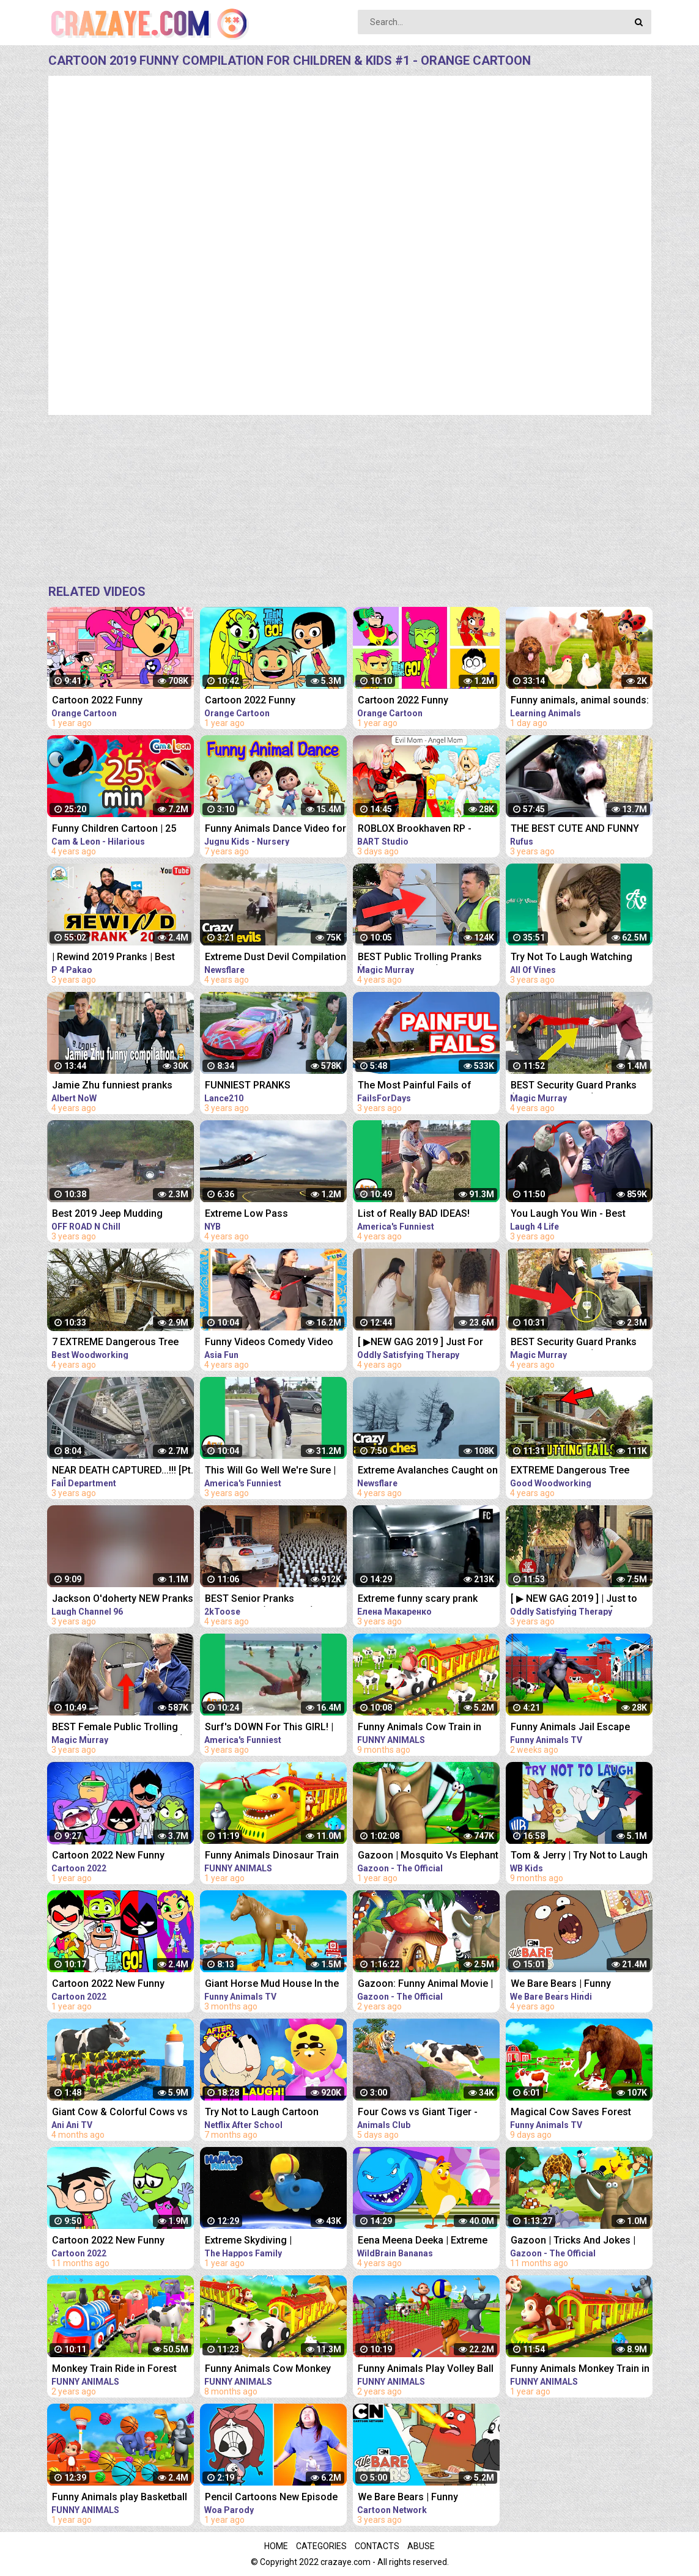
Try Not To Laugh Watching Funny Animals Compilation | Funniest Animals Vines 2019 (575, 958)
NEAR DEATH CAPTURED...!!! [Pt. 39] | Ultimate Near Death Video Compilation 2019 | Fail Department (122, 1471)
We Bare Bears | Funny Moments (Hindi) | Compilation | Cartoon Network (582, 1985)
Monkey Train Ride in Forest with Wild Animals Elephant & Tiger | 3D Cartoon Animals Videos (116, 2370)
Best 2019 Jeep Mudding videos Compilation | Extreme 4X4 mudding (117, 1215)
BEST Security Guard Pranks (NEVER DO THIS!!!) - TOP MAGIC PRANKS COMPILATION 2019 (579, 1086)
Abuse (421, 2546)
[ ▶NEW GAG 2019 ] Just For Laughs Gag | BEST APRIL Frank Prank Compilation (429, 1343)
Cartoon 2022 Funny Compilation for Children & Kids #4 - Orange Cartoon (123, 701)
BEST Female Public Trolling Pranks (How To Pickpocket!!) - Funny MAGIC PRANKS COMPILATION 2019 (121, 1728)
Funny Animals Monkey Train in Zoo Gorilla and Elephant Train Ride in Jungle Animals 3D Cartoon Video (580, 2370)
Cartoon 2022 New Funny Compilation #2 (108, 1985)
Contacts (377, 2546)
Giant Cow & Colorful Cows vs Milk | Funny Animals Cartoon (120, 2113)
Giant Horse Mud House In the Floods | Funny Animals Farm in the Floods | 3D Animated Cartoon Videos (275, 1985)
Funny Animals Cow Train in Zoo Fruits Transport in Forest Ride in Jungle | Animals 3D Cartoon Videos (426, 1728)
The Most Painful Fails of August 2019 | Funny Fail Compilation (415, 1086)
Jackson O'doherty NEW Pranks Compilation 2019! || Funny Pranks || (122, 1600)
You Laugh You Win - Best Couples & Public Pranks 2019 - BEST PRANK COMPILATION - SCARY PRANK (581, 1215)
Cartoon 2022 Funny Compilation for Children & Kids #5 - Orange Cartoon (276, 701)
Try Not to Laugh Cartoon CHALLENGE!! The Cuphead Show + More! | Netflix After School (266, 2113)
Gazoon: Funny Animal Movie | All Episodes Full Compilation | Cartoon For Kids (425, 1985)
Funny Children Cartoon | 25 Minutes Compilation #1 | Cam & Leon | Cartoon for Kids (120, 830)
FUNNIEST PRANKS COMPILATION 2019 (249, 1086)
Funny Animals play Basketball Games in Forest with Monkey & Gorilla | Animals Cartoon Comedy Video (123, 2498)
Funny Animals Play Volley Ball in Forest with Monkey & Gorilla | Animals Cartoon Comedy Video (427, 2370)
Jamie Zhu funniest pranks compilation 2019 (112, 1086)
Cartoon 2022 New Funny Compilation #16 (108, 2241)
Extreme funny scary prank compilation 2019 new (418, 1600)
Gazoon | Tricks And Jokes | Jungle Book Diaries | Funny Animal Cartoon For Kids (573, 2241)
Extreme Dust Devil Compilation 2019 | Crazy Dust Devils (275, 958)
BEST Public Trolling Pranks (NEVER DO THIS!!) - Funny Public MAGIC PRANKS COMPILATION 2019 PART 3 (420, 958)
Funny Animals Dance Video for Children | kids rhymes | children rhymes (275, 830)
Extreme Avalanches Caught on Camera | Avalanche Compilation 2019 (428, 1471)
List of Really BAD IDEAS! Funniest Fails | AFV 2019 (414, 1215)
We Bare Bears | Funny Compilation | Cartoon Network (427, 2498)
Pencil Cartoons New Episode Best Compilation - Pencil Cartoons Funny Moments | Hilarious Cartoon (271, 2498)
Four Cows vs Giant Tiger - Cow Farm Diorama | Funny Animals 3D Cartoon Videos (419, 2113)
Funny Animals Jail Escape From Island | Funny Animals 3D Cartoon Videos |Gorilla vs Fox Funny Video (581, 1728)
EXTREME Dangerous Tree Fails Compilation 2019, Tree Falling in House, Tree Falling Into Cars (575, 1471)
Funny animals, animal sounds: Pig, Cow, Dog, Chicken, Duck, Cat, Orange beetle (580, 701)
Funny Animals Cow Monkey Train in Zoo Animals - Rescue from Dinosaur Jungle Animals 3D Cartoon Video (273, 2370)
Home (276, 2546)
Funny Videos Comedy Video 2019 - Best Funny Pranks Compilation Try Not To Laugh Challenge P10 (272, 1343)
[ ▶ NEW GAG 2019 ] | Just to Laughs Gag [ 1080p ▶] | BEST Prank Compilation (578, 1600)
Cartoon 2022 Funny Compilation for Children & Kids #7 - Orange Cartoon (429, 701)
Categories (321, 2546)
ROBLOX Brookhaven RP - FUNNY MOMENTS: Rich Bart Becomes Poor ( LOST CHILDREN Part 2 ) (422, 830)
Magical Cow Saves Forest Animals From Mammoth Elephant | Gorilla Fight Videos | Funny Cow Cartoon (580, 2113)
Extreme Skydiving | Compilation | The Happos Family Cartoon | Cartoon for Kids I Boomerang (269, 2241)
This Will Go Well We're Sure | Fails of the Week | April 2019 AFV (270, 1471)
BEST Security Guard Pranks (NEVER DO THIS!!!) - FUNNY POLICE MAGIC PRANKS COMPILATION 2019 (574, 1343)
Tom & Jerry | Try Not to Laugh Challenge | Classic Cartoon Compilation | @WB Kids (579, 1856)
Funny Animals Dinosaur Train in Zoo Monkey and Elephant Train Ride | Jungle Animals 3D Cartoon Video (273, 1856)
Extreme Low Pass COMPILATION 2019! (250, 1215)
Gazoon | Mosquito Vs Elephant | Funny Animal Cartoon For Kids (428, 1856)
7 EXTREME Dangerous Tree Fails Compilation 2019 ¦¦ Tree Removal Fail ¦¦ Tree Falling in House (118, 1343)
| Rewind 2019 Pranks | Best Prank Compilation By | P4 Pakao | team (113, 958)
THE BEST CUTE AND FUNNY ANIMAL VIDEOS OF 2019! (575, 830)
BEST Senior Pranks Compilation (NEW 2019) (259, 1600)
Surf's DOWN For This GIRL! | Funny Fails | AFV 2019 (269, 1728)
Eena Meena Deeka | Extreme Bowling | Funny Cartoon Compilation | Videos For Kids (424, 2241)
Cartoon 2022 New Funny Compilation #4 (108, 1856)
